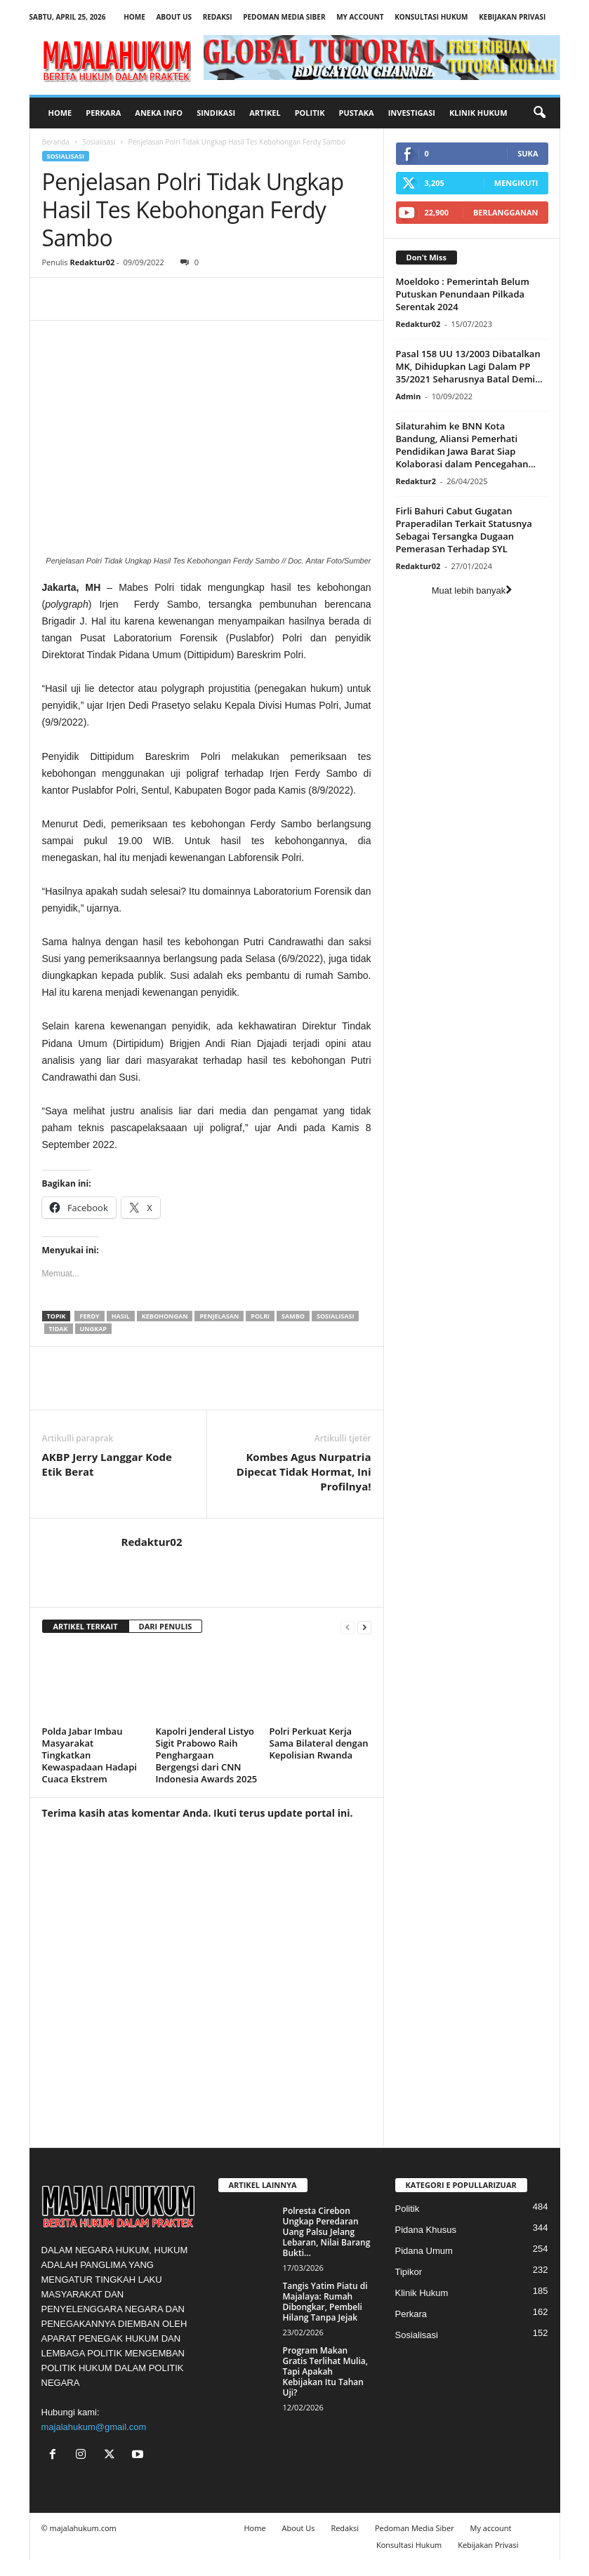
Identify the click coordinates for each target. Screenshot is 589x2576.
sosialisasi (335, 1316)
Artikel (265, 112)
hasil (121, 1316)
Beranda (56, 142)
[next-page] (364, 1627)
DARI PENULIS (165, 1626)
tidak (58, 1328)
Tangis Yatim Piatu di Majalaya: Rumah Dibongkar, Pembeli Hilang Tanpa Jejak (325, 2301)
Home (134, 17)
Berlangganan (505, 212)
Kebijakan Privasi (512, 17)
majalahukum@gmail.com (94, 2427)
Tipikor (409, 2272)
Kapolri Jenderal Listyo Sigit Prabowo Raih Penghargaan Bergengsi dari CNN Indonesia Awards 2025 (207, 1755)
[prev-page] (347, 1627)
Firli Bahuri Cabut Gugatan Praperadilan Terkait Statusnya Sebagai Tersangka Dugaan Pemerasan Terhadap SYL (464, 530)
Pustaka (356, 112)
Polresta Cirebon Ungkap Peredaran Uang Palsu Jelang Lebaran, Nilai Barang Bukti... (327, 2232)
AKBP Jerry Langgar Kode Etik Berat (107, 1464)
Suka (527, 153)
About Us (174, 17)
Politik (310, 112)
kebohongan (165, 1316)
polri (260, 1316)
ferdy (89, 1316)
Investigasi (411, 112)
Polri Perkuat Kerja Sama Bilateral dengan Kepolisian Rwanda (319, 1743)
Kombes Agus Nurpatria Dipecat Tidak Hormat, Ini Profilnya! (304, 1471)
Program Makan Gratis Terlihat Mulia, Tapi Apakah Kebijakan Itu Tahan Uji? (326, 2371)
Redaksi (217, 17)
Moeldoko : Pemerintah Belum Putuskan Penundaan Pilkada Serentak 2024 (462, 294)
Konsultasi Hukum (431, 17)
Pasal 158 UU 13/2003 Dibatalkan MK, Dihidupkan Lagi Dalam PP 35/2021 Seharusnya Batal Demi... (469, 366)
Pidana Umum (424, 2250)
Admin (408, 396)
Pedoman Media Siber (284, 17)
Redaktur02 (92, 262)
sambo (293, 1316)
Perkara (103, 112)
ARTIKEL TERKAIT (85, 1626)
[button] (539, 113)
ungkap (93, 1328)
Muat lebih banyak (472, 590)
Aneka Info (159, 112)
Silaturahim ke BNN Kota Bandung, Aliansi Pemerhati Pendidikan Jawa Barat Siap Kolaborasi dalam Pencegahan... (466, 445)
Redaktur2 (416, 481)
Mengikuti (516, 183)
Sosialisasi (98, 142)
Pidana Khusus (425, 2229)
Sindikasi (216, 112)
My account (359, 17)
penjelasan (219, 1316)
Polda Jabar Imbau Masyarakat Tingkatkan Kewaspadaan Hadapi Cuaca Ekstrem (89, 1755)
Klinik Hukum (478, 112)
